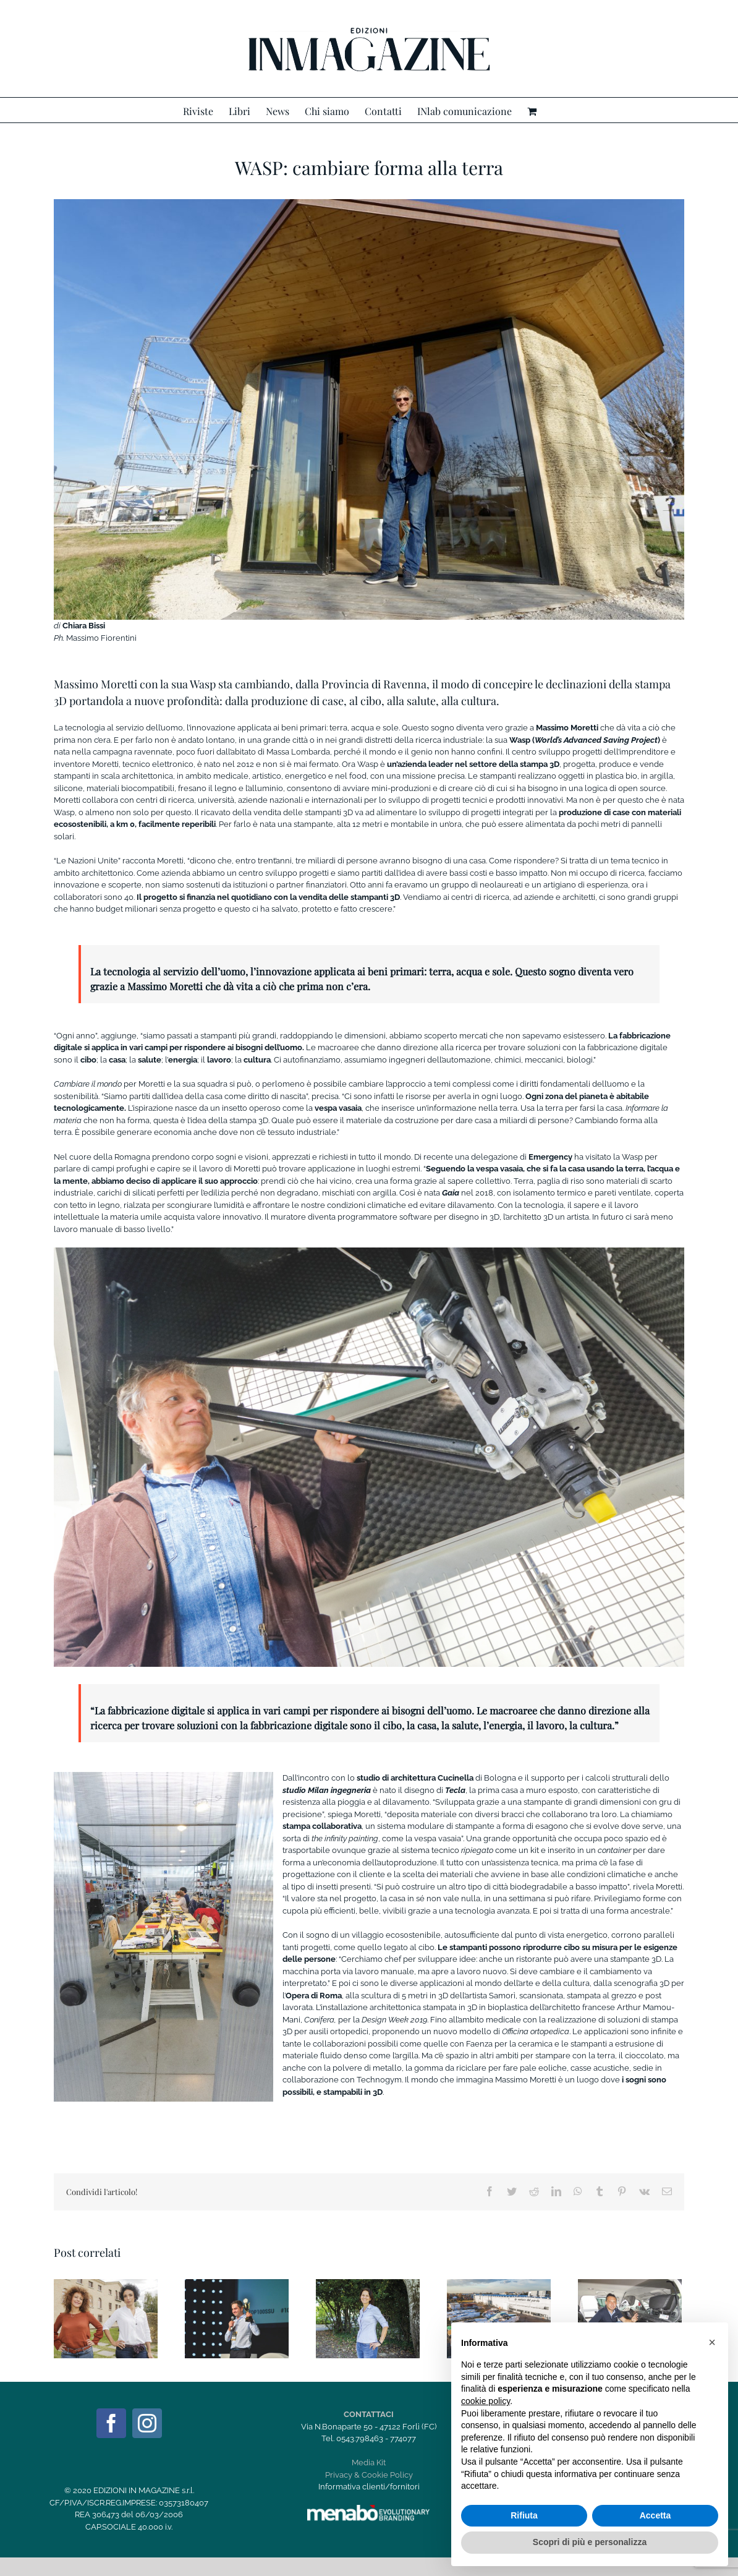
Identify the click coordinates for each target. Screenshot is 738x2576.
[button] (712, 2342)
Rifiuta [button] (524, 2515)
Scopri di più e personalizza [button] (590, 2542)
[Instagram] (147, 2423)
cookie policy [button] (485, 2401)
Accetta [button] (655, 2515)
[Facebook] (111, 2423)
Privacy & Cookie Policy (369, 2475)
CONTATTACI (369, 2414)
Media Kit (369, 2462)
